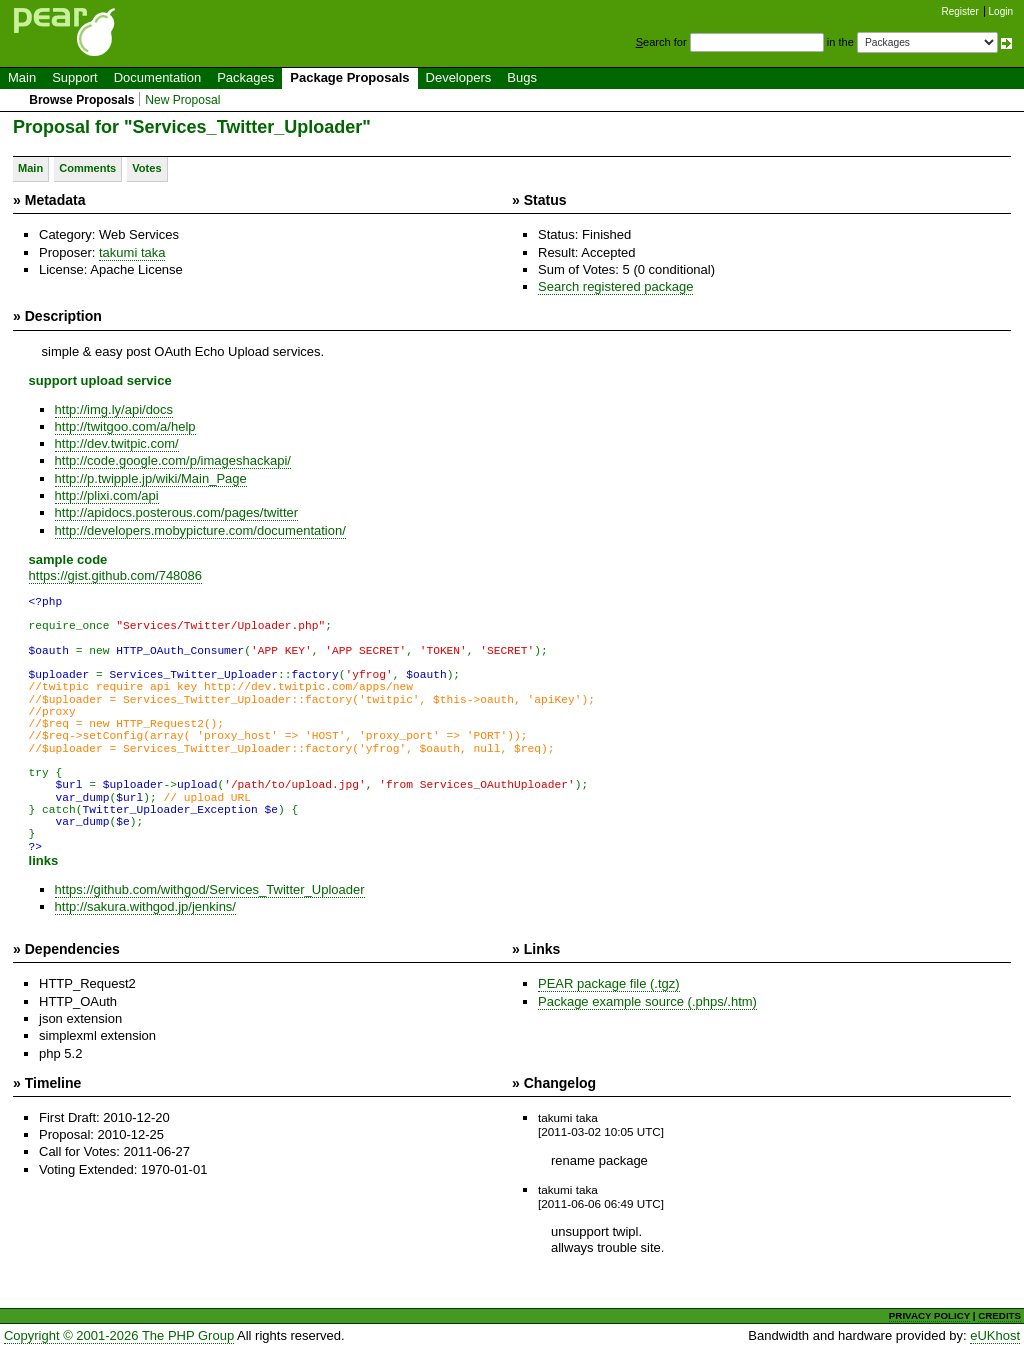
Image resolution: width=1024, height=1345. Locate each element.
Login (1001, 11)
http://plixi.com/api (107, 495)
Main (22, 77)
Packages (245, 77)
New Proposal (182, 100)
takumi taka (132, 252)
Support (75, 77)
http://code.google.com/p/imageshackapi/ (173, 460)
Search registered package (615, 286)
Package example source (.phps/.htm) (647, 997)
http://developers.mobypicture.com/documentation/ (200, 530)
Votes (146, 168)
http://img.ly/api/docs (114, 409)
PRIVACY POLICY (929, 1312)
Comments (87, 168)
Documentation (157, 77)
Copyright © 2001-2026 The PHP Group (119, 1332)
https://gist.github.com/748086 (115, 575)
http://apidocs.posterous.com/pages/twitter (177, 512)
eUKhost (995, 1332)
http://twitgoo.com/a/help (125, 426)
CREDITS (999, 1312)
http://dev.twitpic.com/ (117, 443)
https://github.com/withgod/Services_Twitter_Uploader (210, 885)
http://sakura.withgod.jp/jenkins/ (145, 903)
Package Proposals (349, 77)
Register (960, 11)
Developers (459, 77)
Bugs (522, 77)
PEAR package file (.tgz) (609, 980)
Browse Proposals (81, 100)
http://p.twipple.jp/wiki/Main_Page (151, 478)
